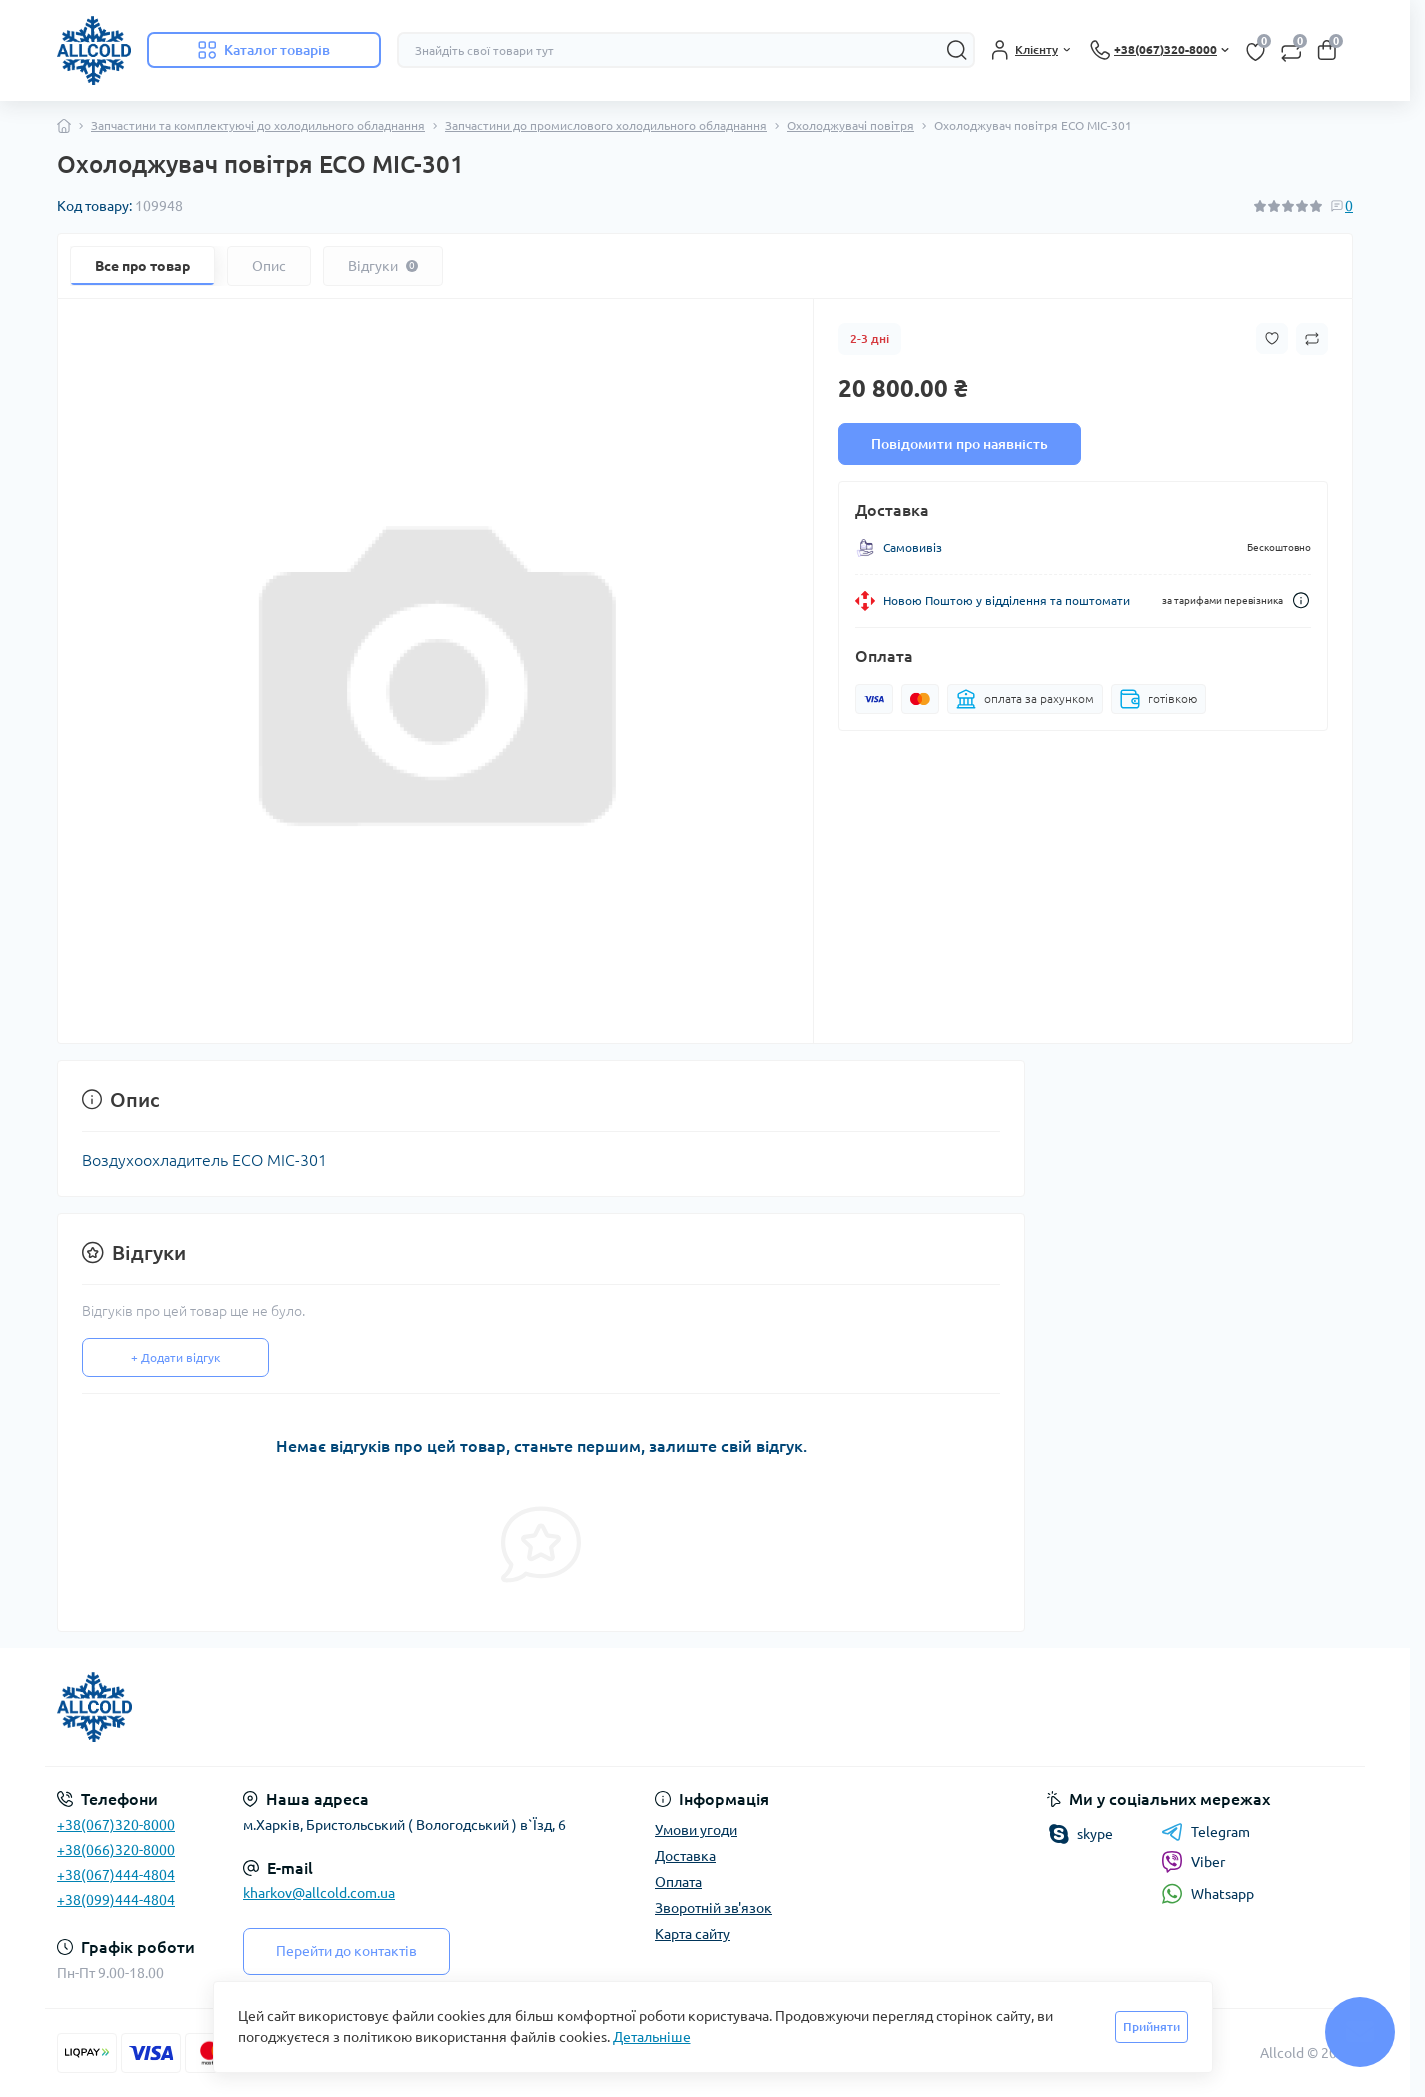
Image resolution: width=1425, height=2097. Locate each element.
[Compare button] (1312, 339)
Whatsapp (1207, 1893)
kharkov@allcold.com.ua (319, 1893)
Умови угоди (696, 1830)
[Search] (957, 50)
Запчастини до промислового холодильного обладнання (606, 125)
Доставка (685, 1856)
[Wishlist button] (1272, 338)
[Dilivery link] (1301, 600)
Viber (1193, 1862)
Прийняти (1151, 2026)
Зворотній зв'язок (713, 1908)
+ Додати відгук (175, 1357)
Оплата (678, 1882)
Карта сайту (692, 1934)
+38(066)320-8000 (116, 1850)
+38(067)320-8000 (116, 1825)
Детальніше (652, 2037)
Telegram (1205, 1832)
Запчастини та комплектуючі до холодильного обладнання (258, 125)
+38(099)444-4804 (116, 1900)
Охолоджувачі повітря (850, 125)
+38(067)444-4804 (116, 1875)
